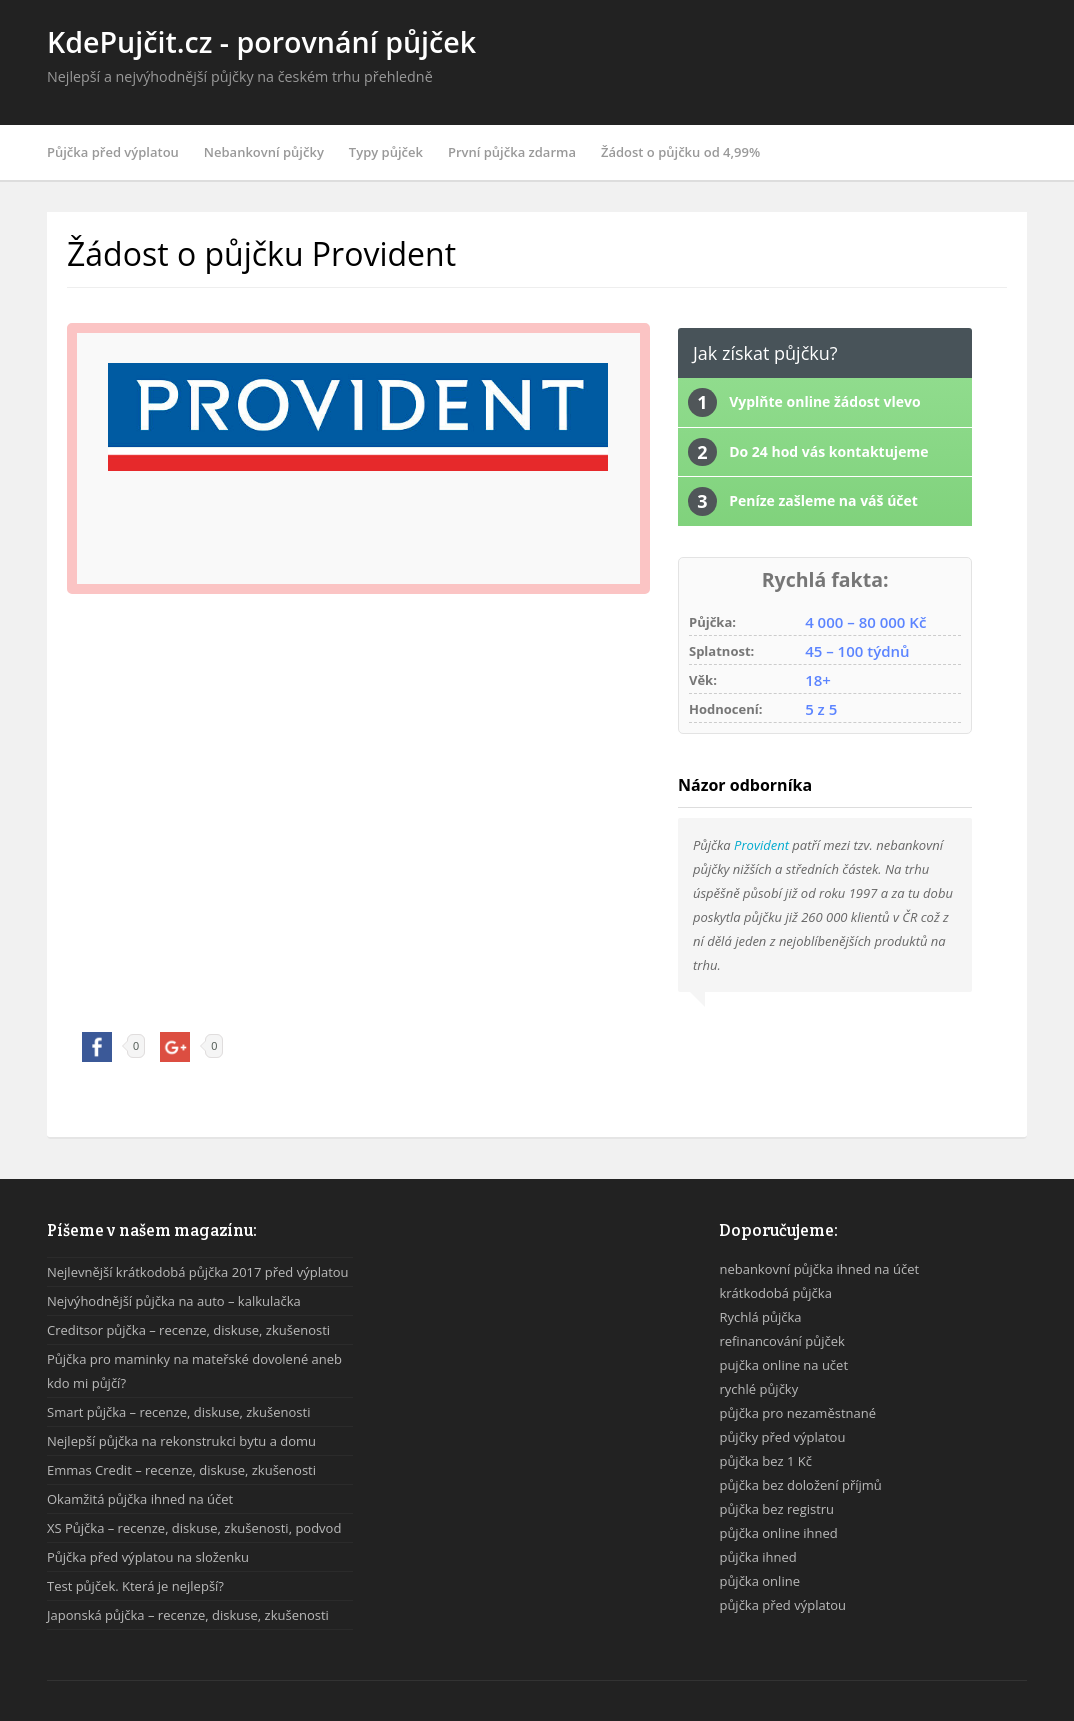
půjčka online (759, 1581)
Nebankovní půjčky (264, 152)
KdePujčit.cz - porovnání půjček (261, 41)
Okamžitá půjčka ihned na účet (140, 1499)
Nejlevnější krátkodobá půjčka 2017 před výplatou (198, 1272)
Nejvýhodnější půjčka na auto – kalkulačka (174, 1301)
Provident (761, 845)
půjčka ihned (757, 1557)
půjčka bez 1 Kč (765, 1461)
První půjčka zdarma (512, 152)
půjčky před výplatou (782, 1437)
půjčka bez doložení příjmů (800, 1485)
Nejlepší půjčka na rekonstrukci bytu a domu (181, 1441)
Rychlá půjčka (760, 1317)
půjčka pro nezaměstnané (797, 1413)
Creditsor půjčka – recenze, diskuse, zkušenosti (188, 1330)
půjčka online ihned (778, 1533)
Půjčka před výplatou (113, 152)
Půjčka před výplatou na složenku (148, 1557)
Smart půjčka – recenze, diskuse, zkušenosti (178, 1412)
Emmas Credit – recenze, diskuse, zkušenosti (181, 1470)
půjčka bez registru (776, 1509)
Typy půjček (386, 152)
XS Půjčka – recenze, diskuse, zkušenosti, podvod (194, 1528)
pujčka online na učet (783, 1365)
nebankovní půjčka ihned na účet (819, 1269)
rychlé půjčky (758, 1389)
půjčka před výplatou (782, 1605)
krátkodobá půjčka (775, 1293)
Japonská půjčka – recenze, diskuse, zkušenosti (188, 1615)
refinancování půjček (781, 1341)
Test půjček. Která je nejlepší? (135, 1586)
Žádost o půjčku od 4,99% (680, 152)
